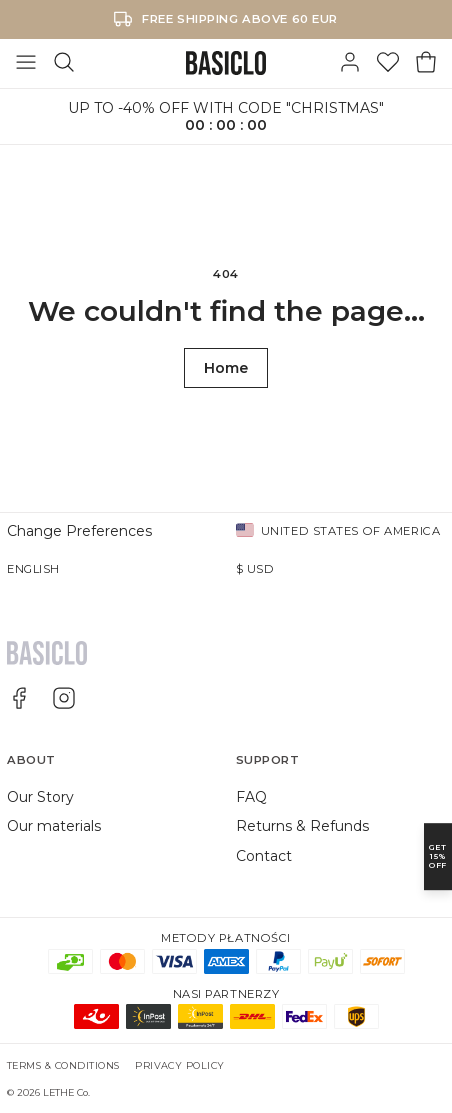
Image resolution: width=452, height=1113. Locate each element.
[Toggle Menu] (26, 63)
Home (226, 368)
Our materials (54, 826)
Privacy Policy (180, 1065)
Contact (264, 856)
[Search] (64, 63)
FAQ (251, 797)
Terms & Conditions (63, 1065)
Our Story (40, 797)
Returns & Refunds (302, 826)
